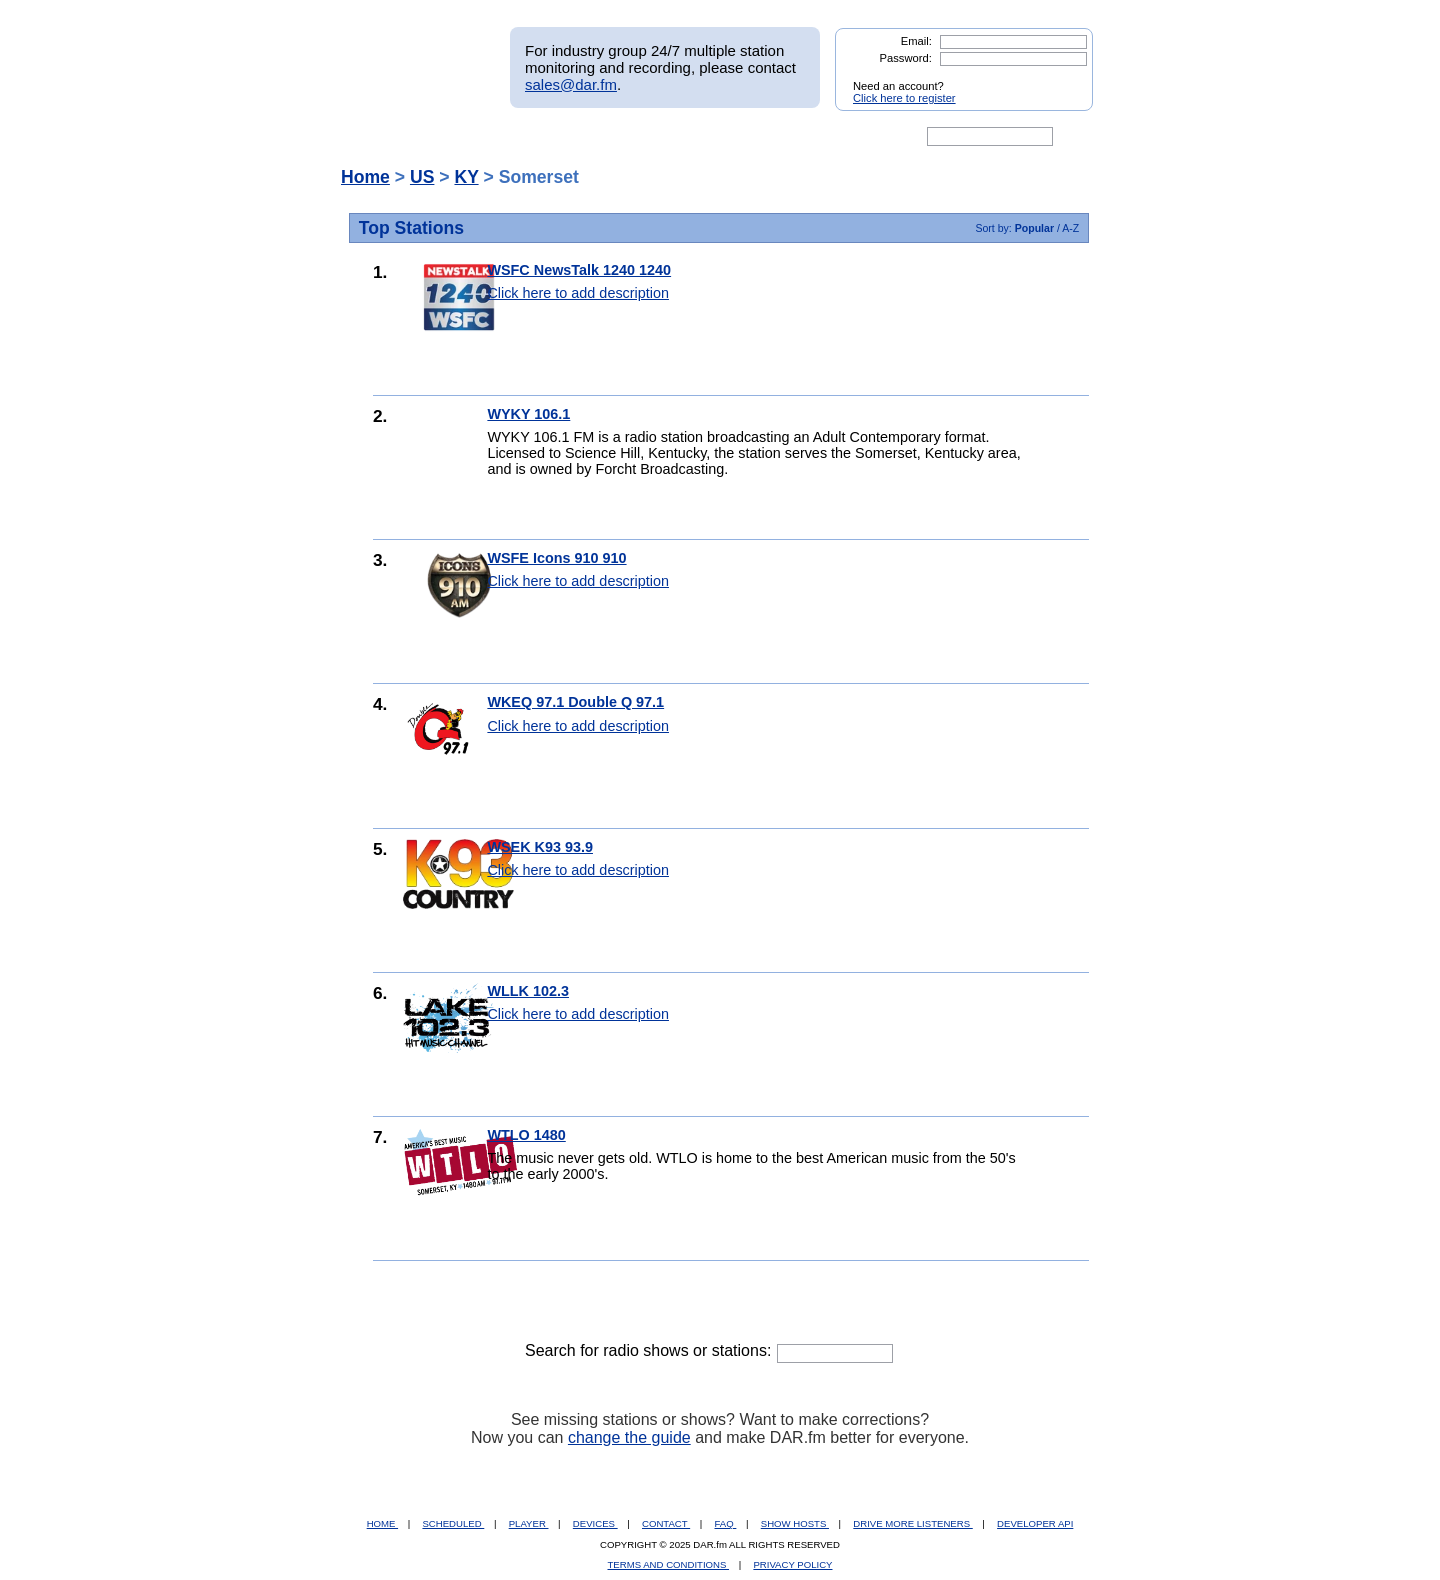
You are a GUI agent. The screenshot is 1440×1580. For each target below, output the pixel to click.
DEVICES (595, 1523)
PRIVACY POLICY (792, 1564)
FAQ (726, 1523)
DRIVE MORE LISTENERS (912, 1523)
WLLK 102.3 (528, 991)
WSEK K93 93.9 (540, 847)
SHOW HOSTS (795, 1523)
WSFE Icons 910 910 (556, 558)
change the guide (629, 1437)
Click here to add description (578, 293)
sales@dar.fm (571, 84)
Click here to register (904, 98)
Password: (906, 58)
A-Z (1070, 228)
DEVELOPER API (1035, 1523)
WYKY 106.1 (528, 414)
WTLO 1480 (526, 1135)
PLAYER (529, 1523)
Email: (916, 41)
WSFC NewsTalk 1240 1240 (579, 270)
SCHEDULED (453, 1523)
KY (466, 177)
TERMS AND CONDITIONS (669, 1564)
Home (365, 177)
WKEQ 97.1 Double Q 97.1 (575, 702)
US (422, 177)
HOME (382, 1523)
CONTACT (666, 1523)
